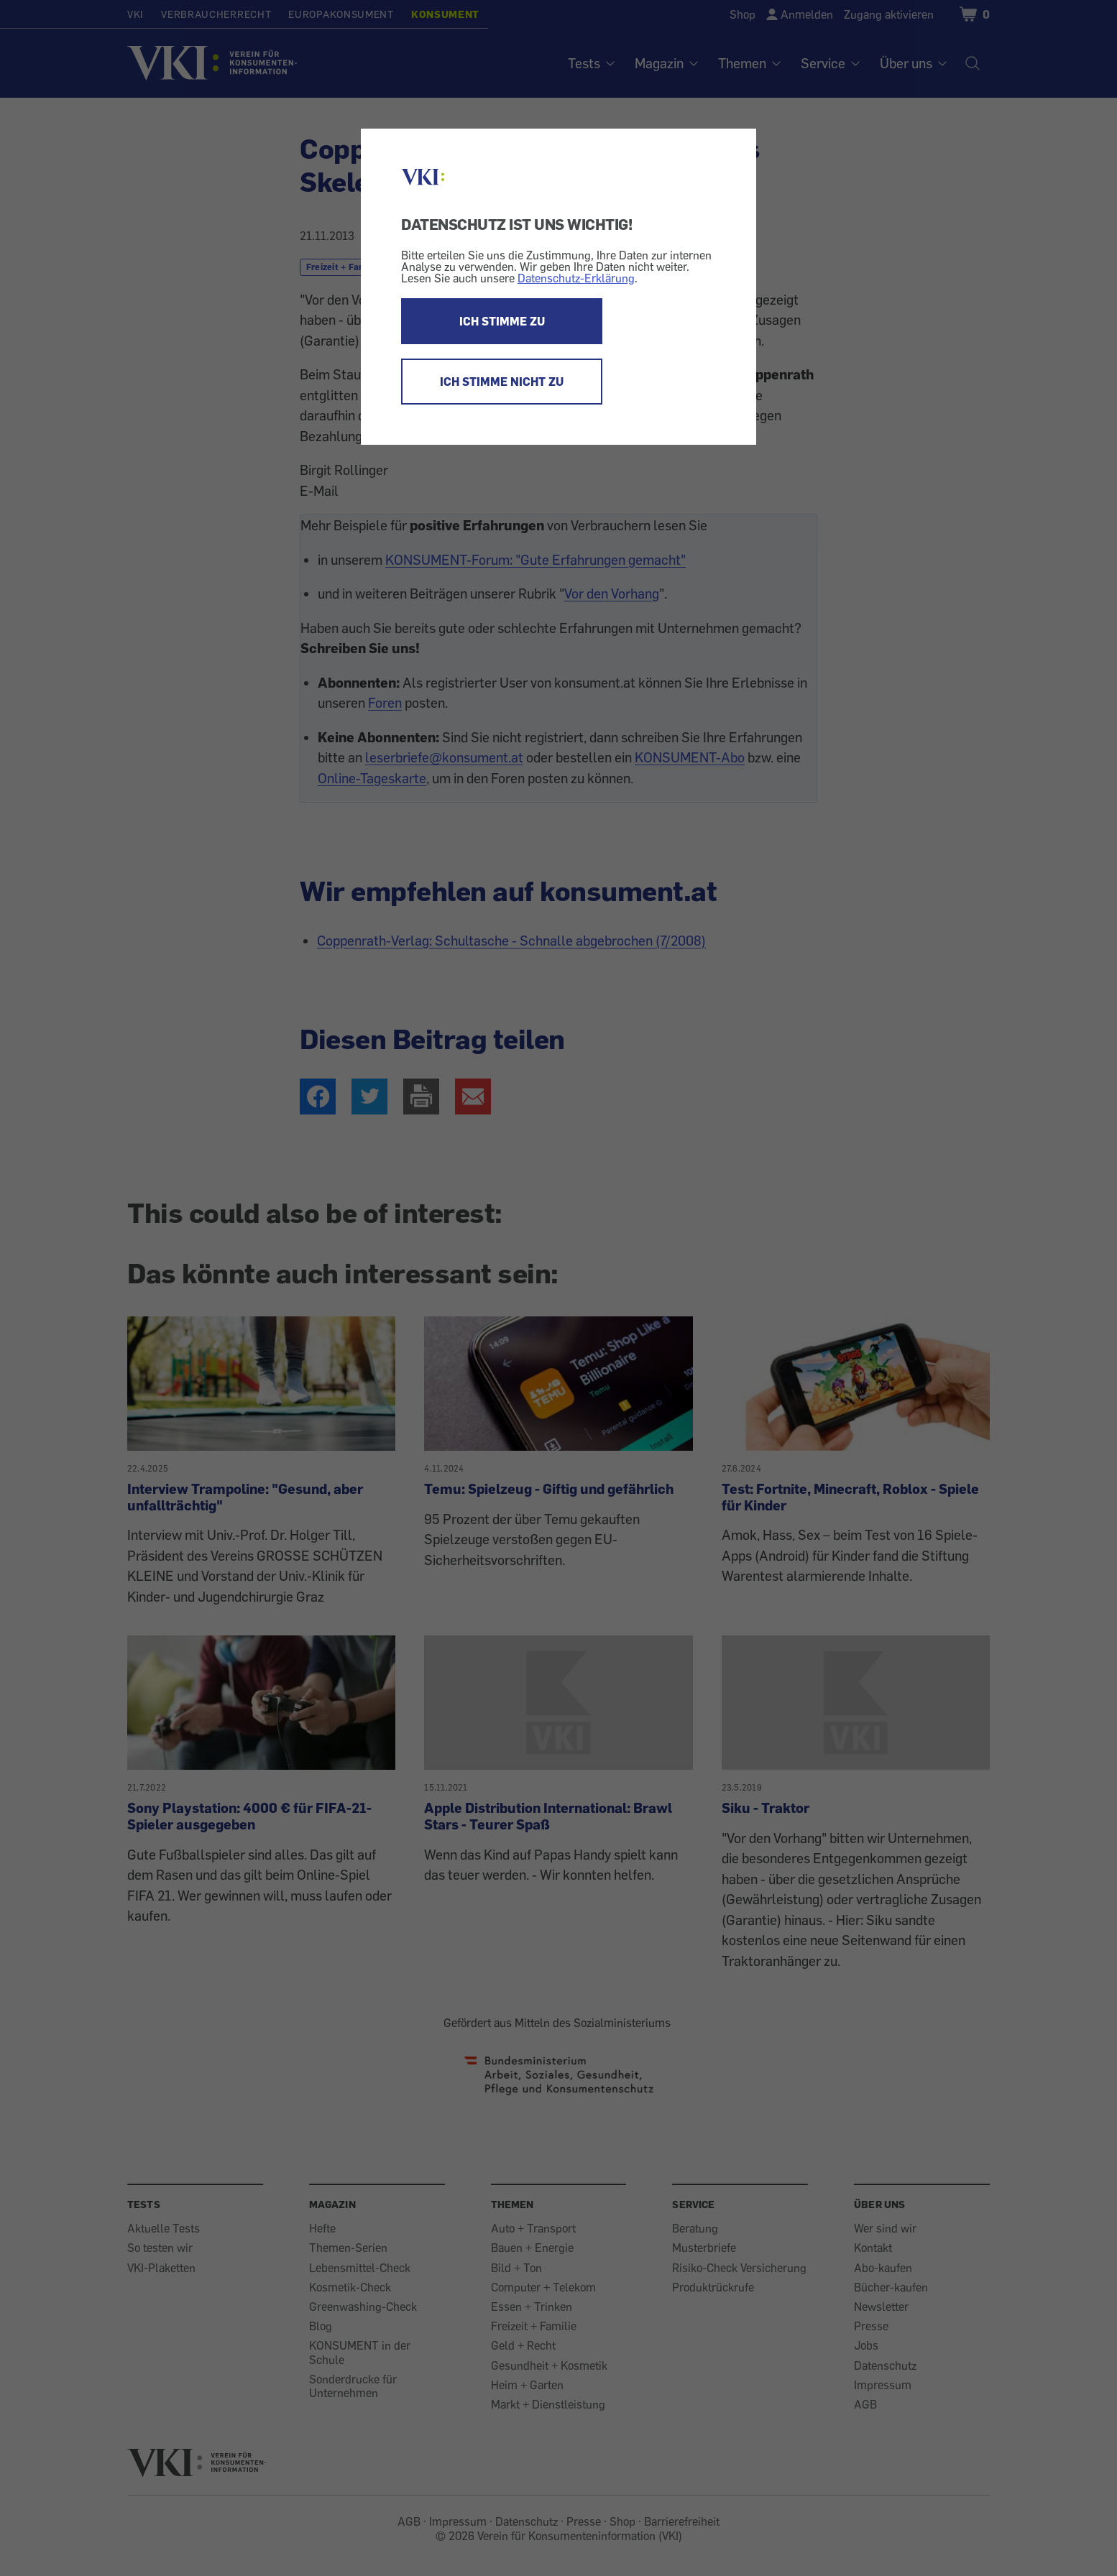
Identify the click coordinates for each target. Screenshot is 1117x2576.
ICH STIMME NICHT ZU (502, 381)
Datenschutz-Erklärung (576, 278)
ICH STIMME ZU (502, 321)
